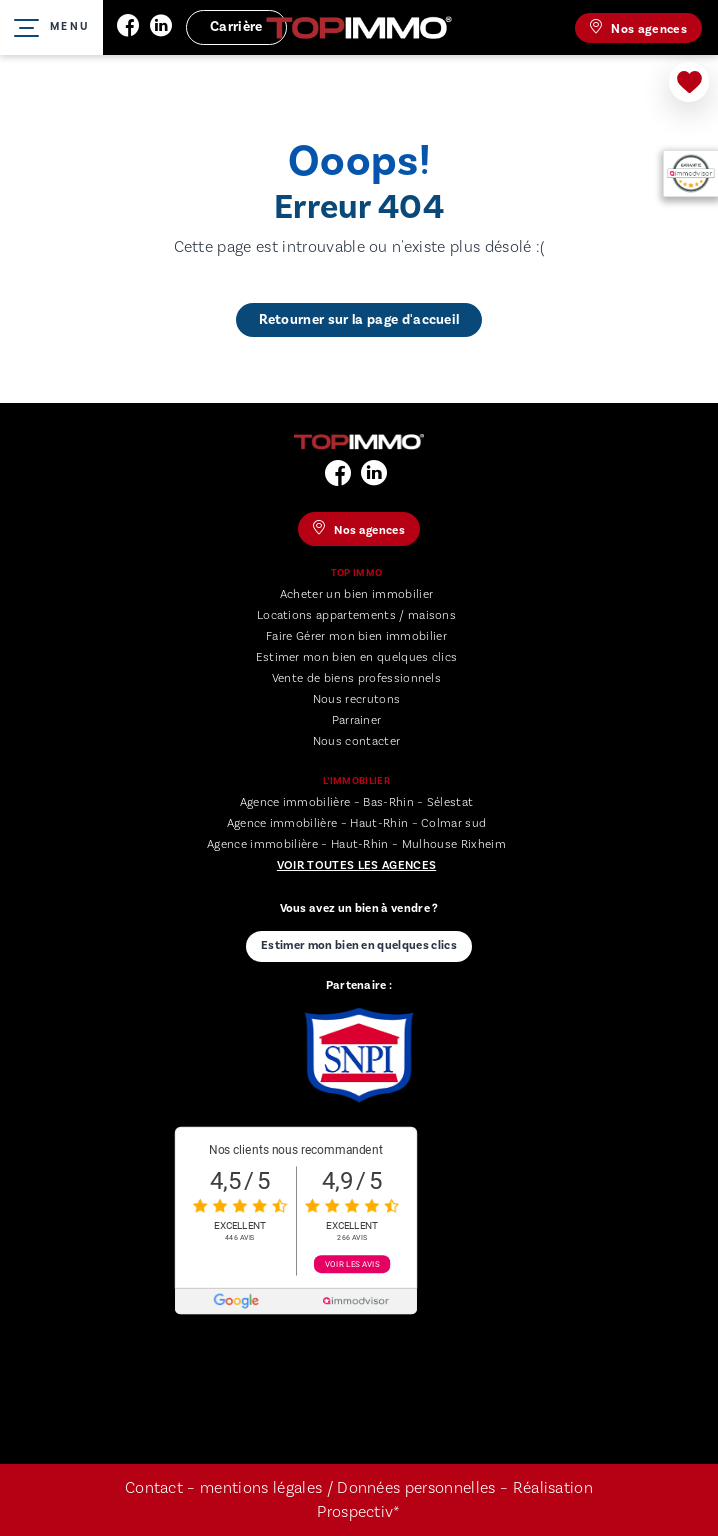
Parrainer (357, 720)
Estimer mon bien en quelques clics (357, 657)
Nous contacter (356, 741)
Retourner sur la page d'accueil (359, 320)
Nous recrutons (356, 699)
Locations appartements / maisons (356, 615)
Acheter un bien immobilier (356, 594)
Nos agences (638, 28)
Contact (154, 1488)
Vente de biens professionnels (356, 678)
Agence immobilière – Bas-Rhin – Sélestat (357, 802)
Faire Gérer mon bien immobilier (356, 636)
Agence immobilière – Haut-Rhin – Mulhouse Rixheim (356, 844)
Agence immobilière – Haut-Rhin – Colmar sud (357, 823)
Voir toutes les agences (356, 865)
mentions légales (261, 1488)
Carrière (236, 27)
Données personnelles (418, 1488)
